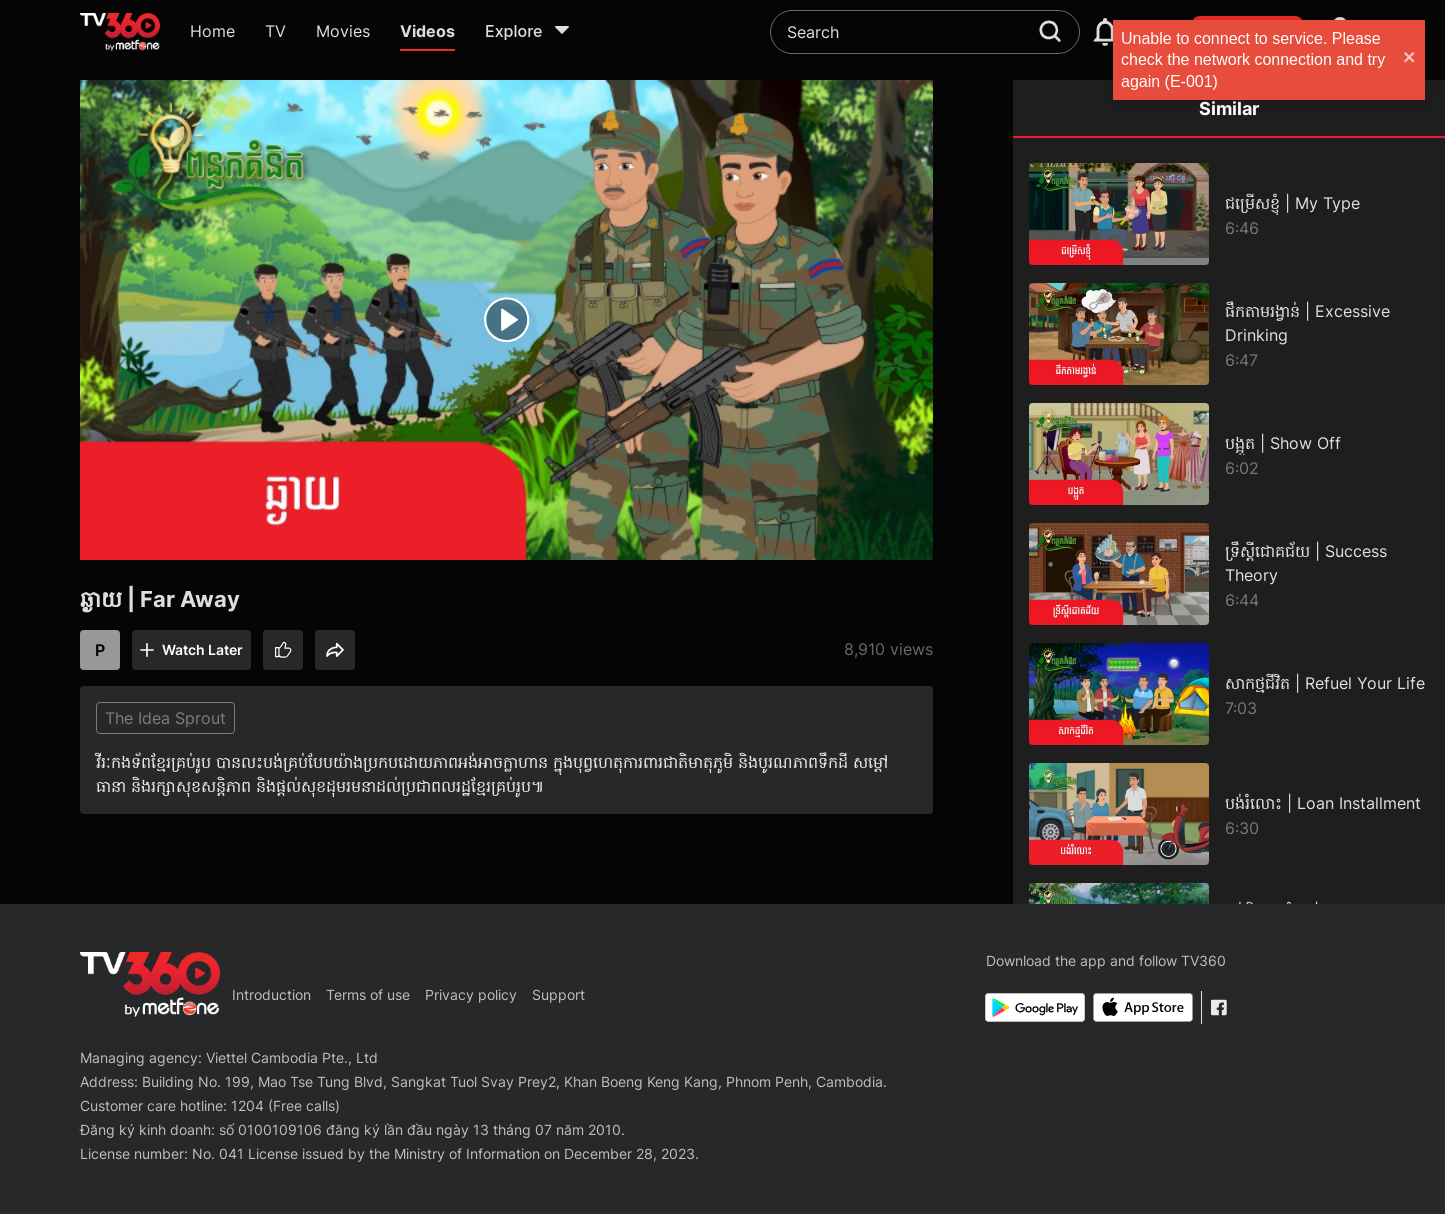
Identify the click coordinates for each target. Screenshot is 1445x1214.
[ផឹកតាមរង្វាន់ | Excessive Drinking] (1229, 334)
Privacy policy (471, 994)
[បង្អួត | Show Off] (1229, 454)
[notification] (1105, 32)
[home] (120, 32)
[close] (1410, 59)
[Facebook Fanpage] (1218, 1007)
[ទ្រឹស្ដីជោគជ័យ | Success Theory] (1229, 574)
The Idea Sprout (165, 718)
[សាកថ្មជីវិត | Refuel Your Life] (1229, 694)
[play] (507, 320)
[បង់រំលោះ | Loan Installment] (1229, 814)
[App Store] (1143, 1007)
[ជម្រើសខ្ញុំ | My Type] (1229, 214)
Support (558, 994)
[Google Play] (1035, 1007)
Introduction (271, 994)
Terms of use (368, 994)
